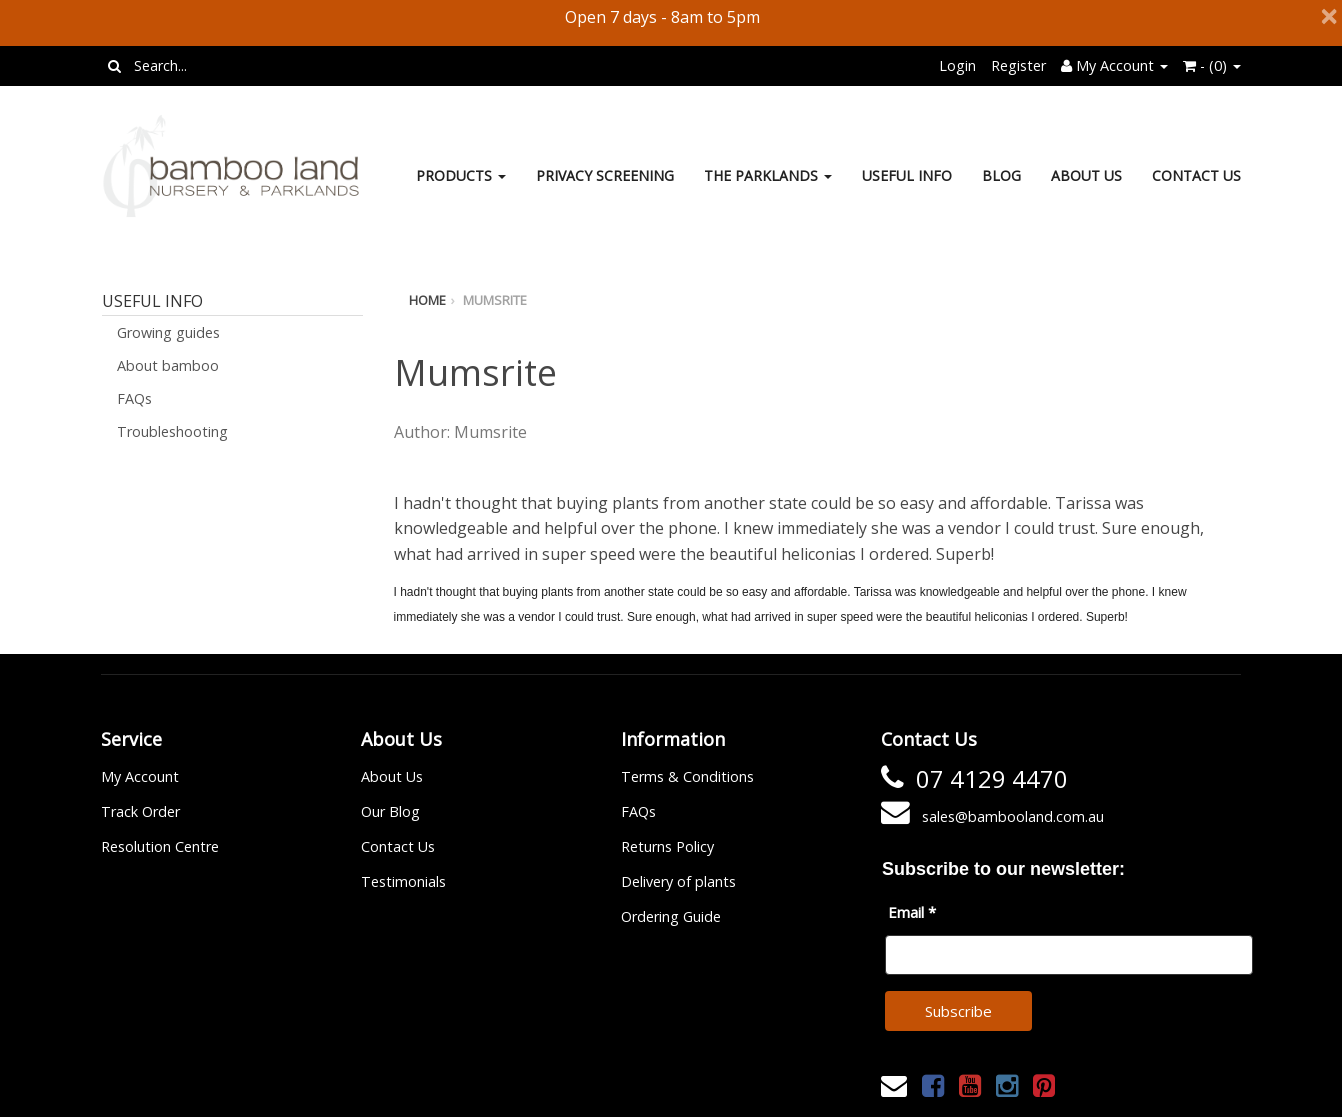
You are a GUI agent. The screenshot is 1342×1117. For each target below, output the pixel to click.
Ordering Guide (671, 916)
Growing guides (168, 332)
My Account (140, 776)
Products (461, 175)
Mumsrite (495, 300)
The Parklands (768, 175)
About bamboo (168, 365)
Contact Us (1196, 175)
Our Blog (390, 811)
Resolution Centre (160, 846)
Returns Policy (667, 846)
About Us (1086, 175)
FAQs (134, 398)
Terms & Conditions (687, 776)
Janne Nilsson (759, 1088)
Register (1018, 65)
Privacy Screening (605, 175)
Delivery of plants (678, 881)
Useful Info (907, 175)
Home (427, 300)
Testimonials (403, 881)
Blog (1001, 175)
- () (1212, 65)
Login (957, 65)
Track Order (140, 811)
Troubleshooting (172, 431)
